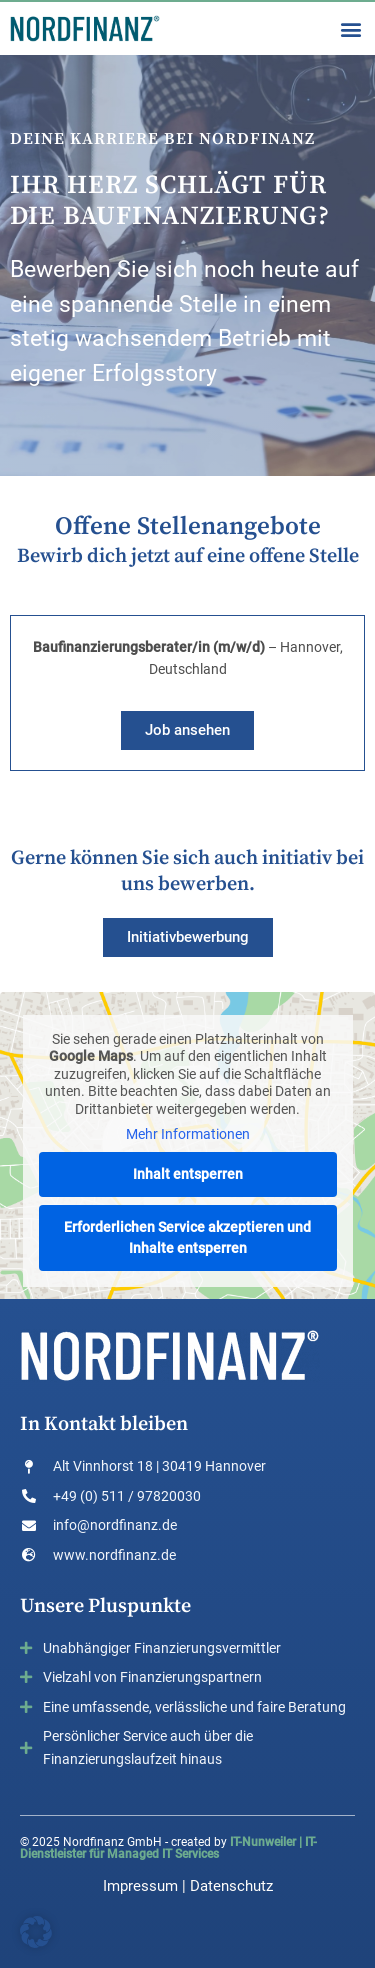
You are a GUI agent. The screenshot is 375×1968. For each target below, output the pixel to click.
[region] (187, 265)
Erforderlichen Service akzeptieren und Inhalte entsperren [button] (187, 1236)
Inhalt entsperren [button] (188, 1173)
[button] (350, 28)
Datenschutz (231, 1886)
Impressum (140, 1886)
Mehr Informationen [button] (188, 1134)
